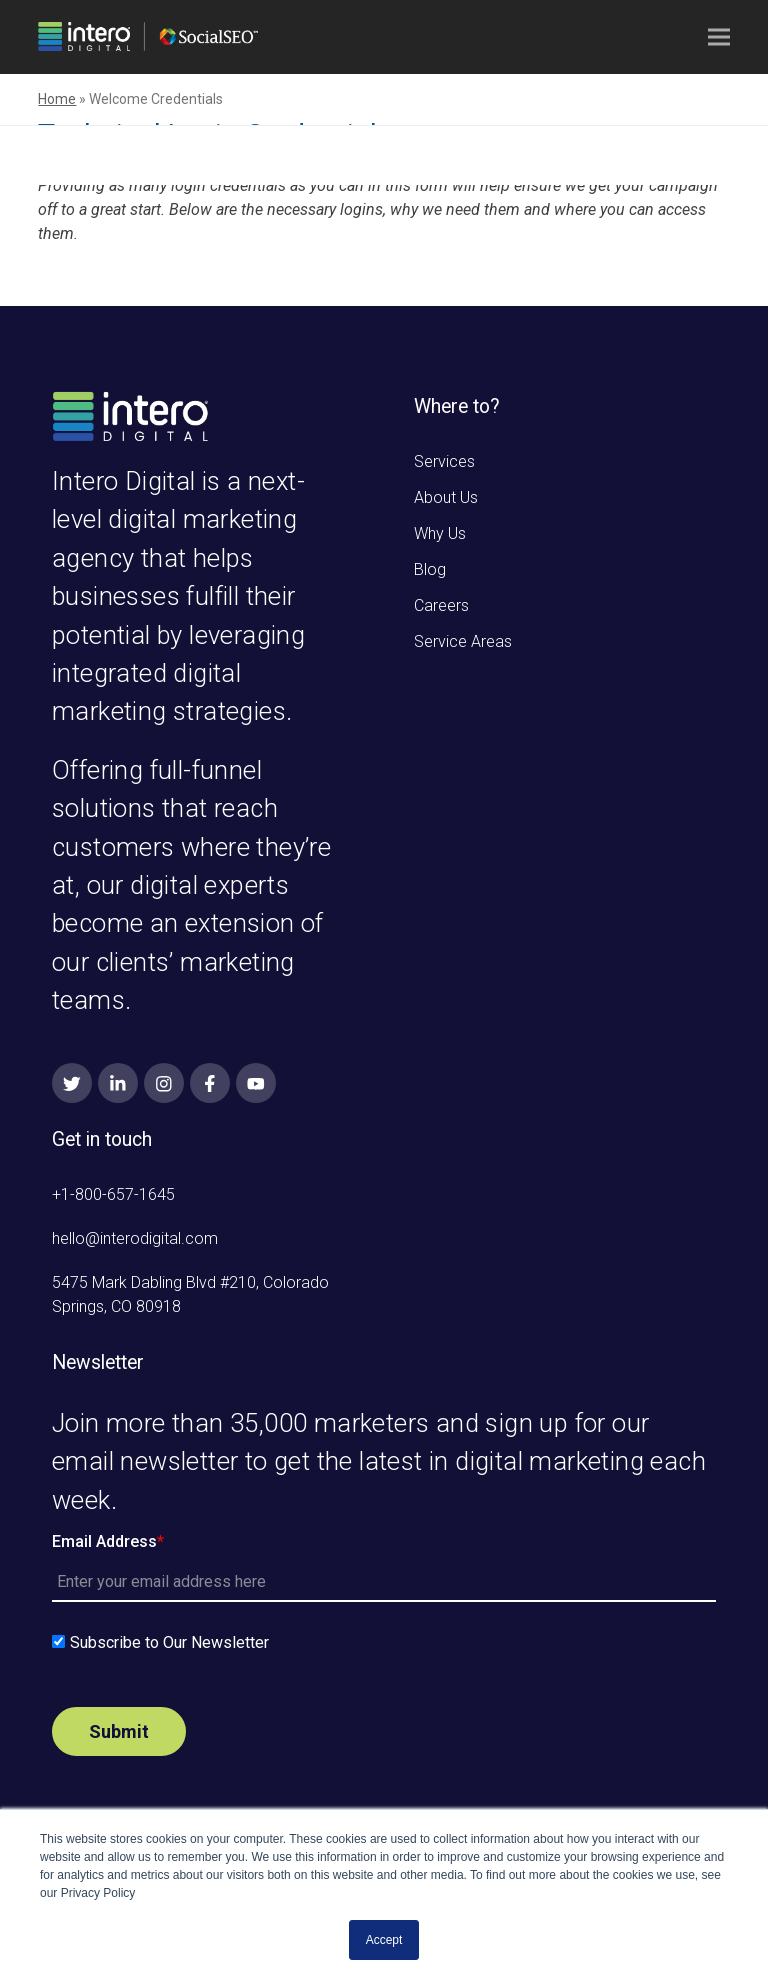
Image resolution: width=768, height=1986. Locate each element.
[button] (719, 37)
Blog (430, 569)
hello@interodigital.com (135, 1238)
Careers (441, 605)
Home (57, 99)
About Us (446, 497)
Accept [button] (384, 1940)
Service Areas (463, 641)
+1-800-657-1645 (113, 1194)
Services (444, 461)
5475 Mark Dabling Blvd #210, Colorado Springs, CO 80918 (190, 1294)
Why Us (440, 533)
